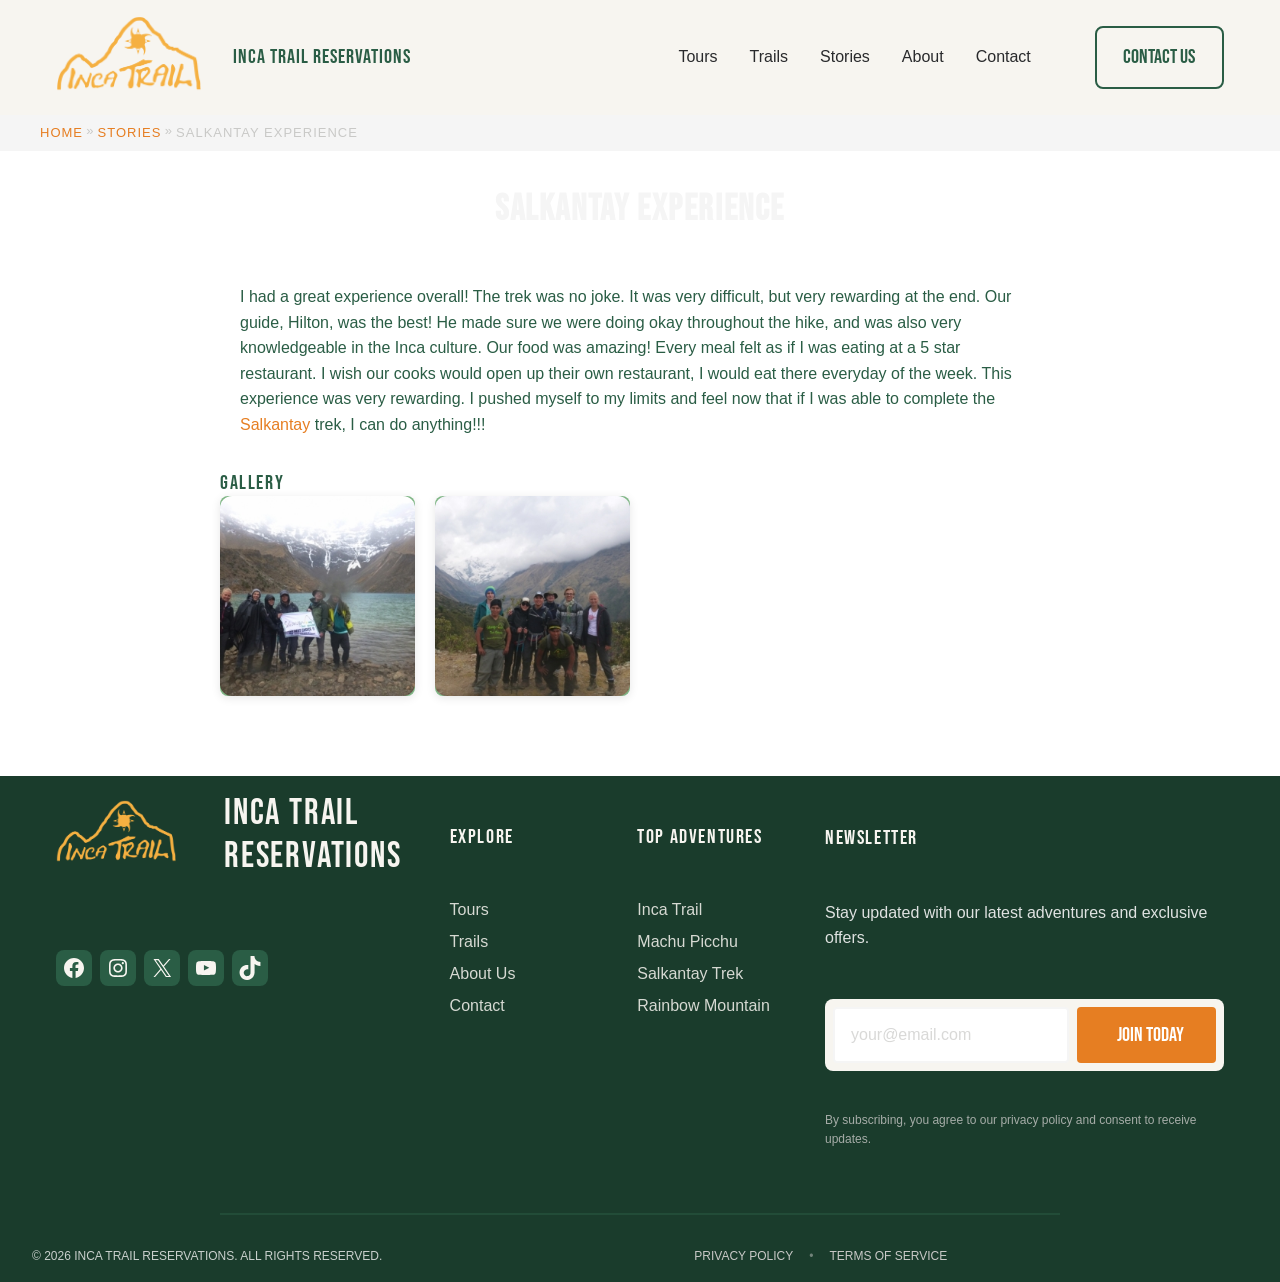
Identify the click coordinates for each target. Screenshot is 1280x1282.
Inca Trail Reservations (322, 57)
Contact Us (1159, 57)
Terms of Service (888, 1256)
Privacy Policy (743, 1256)
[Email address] (951, 1035)
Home (61, 132)
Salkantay (275, 424)
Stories (130, 132)
